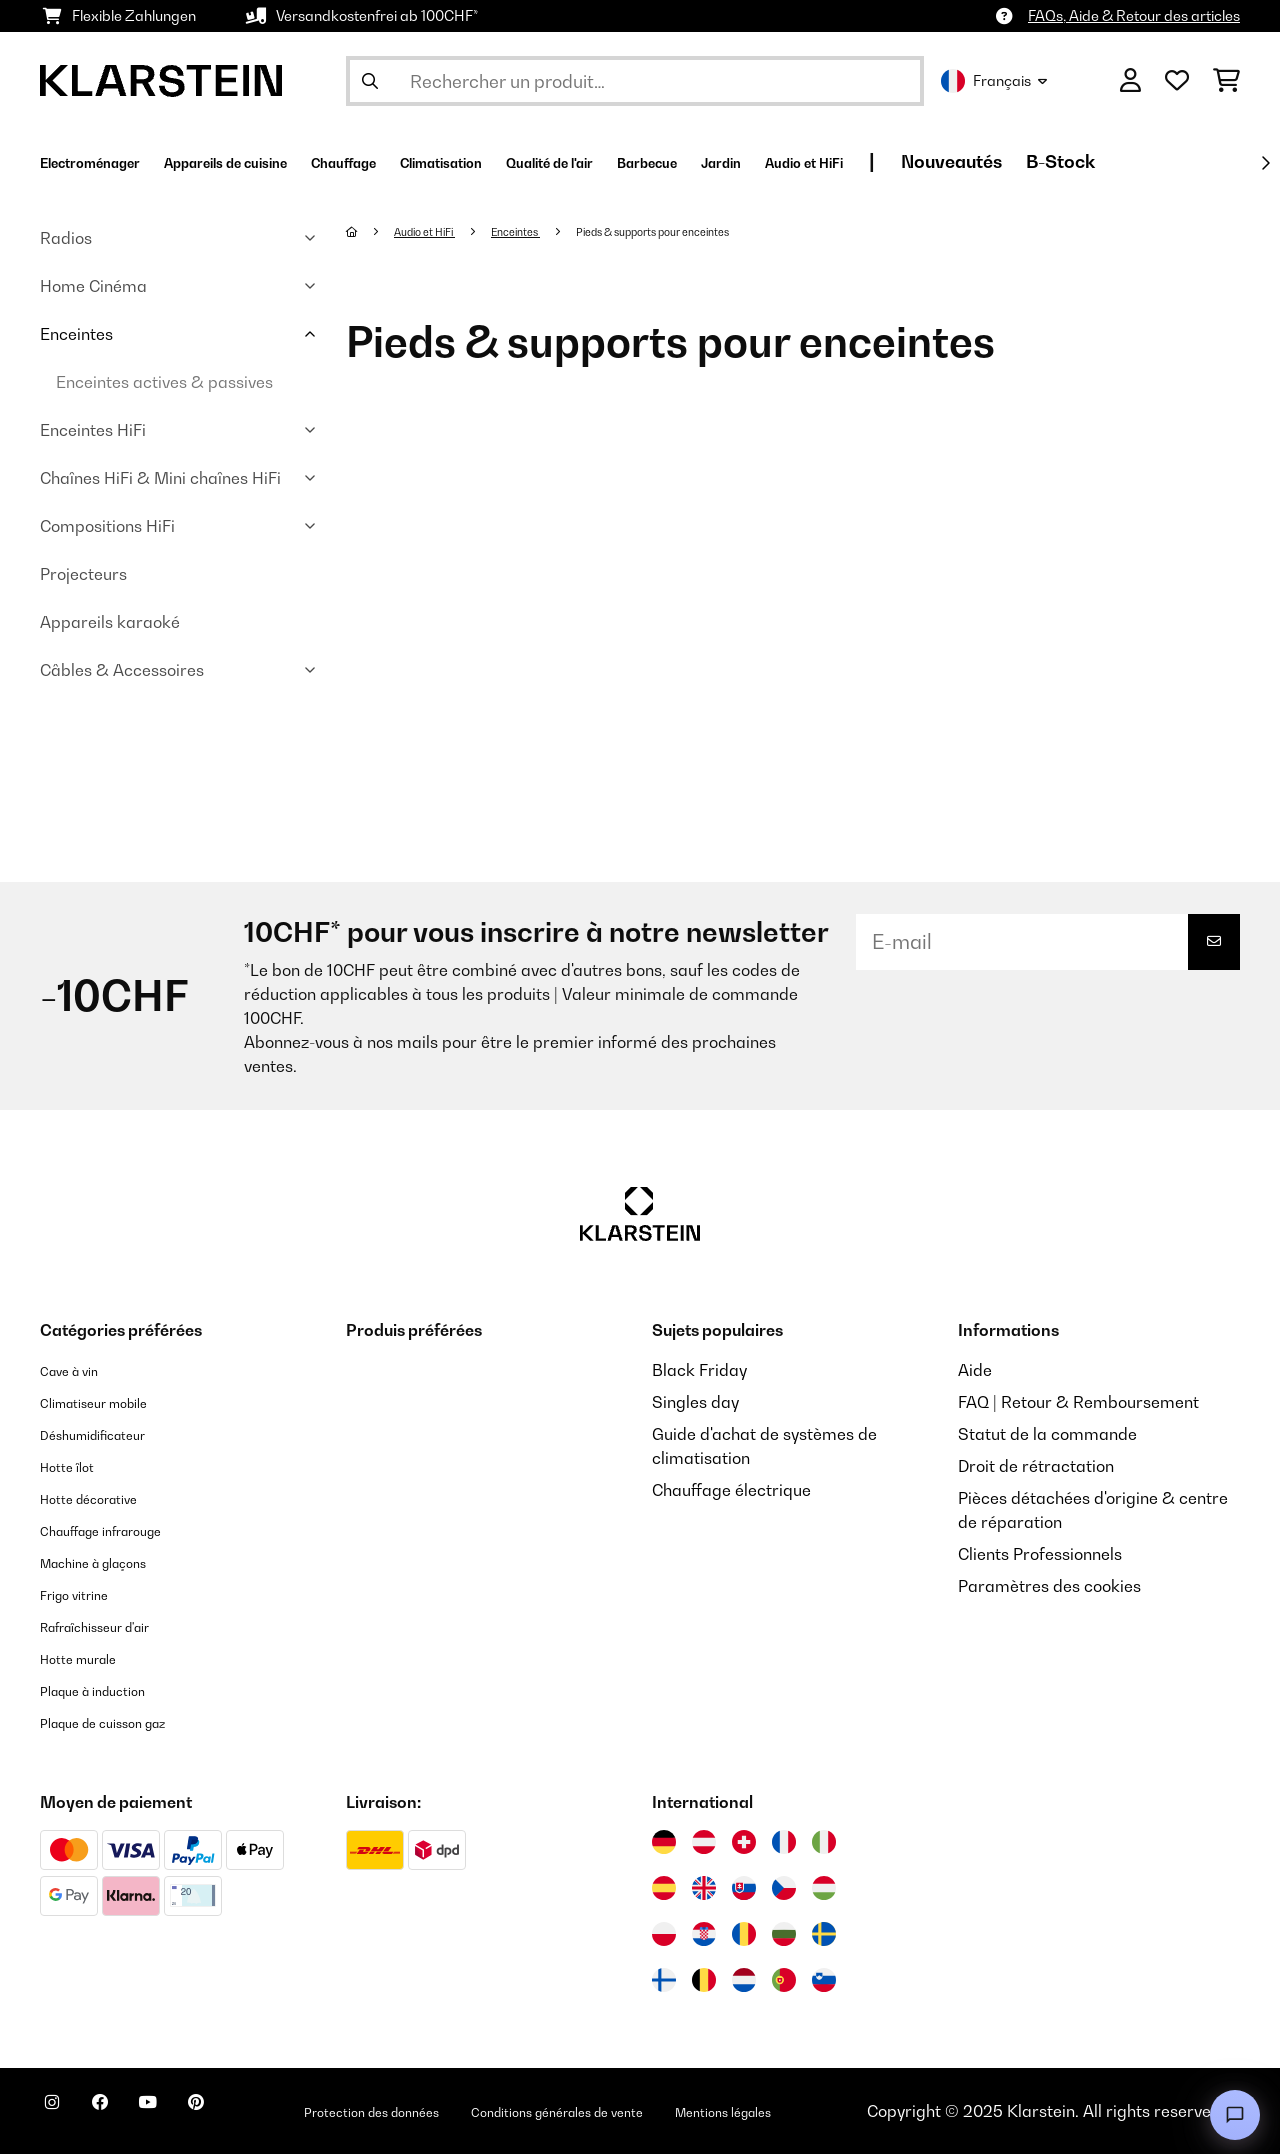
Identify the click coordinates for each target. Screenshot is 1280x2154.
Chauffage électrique (731, 1490)
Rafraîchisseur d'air (114, 1626)
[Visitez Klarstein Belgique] (704, 1980)
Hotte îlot (74, 1466)
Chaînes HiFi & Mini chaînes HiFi (160, 478)
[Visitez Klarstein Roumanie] (744, 1934)
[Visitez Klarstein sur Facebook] (124, 2114)
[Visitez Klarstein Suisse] (744, 1842)
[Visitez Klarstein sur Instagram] (60, 2114)
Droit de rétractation (1036, 1466)
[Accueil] (371, 231)
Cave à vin (78, 1370)
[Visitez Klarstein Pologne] (664, 1934)
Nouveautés (1203, 161)
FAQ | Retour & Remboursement (1078, 1402)
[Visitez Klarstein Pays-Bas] (744, 1980)
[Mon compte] (1130, 81)
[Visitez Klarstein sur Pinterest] (252, 2114)
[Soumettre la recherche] (370, 81)
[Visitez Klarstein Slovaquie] (744, 1888)
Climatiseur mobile (111, 1402)
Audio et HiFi (436, 231)
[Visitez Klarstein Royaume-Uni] (704, 1888)
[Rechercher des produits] (635, 81)
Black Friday (699, 1370)
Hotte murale (90, 1658)
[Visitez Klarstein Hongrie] (824, 1888)
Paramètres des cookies (1049, 1586)
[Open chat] (1235, 2115)
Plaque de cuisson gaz (123, 1722)
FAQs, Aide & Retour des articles (1134, 15)
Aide (975, 1370)
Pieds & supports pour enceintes (711, 231)
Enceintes (76, 334)
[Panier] (1226, 81)
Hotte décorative (103, 1498)
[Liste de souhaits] (1177, 81)
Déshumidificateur (109, 1434)
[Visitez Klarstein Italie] (824, 1842)
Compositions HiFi (107, 526)
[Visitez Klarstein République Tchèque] (784, 1888)
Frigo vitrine (85, 1594)
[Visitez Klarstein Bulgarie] (784, 1934)
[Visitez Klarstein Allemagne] (664, 1842)
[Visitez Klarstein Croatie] (704, 1934)
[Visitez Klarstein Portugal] (784, 1980)
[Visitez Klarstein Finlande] (664, 1980)
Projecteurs (83, 574)
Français (994, 81)
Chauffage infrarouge (121, 1530)
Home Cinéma (93, 286)
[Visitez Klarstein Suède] (824, 1934)
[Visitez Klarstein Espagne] (664, 1888)
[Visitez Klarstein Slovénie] (824, 1980)
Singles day (695, 1402)
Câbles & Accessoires (122, 670)
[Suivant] (1265, 163)
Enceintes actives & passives (164, 382)
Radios (66, 238)
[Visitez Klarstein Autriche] (704, 1842)
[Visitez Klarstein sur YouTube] (188, 2114)
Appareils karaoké (110, 622)
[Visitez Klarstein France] (784, 1842)
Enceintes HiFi (93, 430)
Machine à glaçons (111, 1562)
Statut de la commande (1047, 1434)
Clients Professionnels (1040, 1554)
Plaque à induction (109, 1690)
